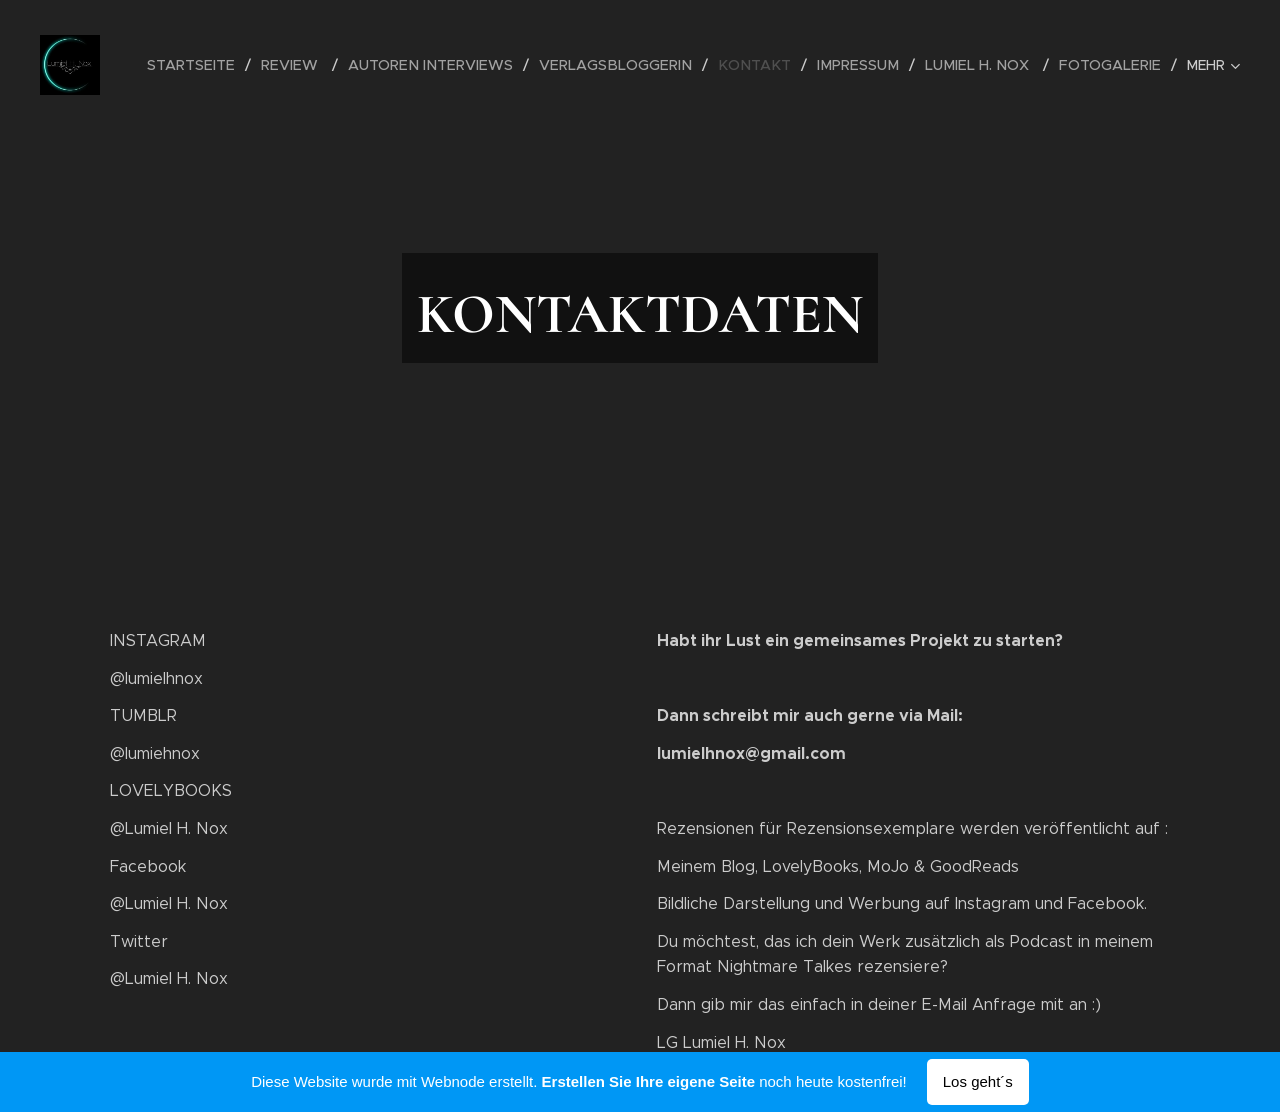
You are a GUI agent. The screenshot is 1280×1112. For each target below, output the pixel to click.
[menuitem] (227, 65)
